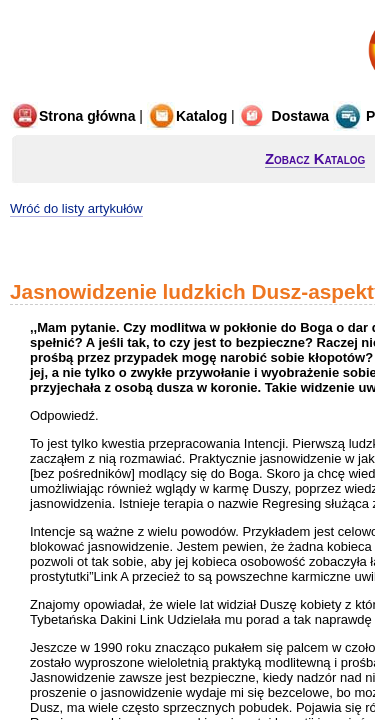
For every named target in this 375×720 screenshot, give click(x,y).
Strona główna (72, 116)
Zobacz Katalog (315, 158)
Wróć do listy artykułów (76, 208)
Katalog (187, 116)
